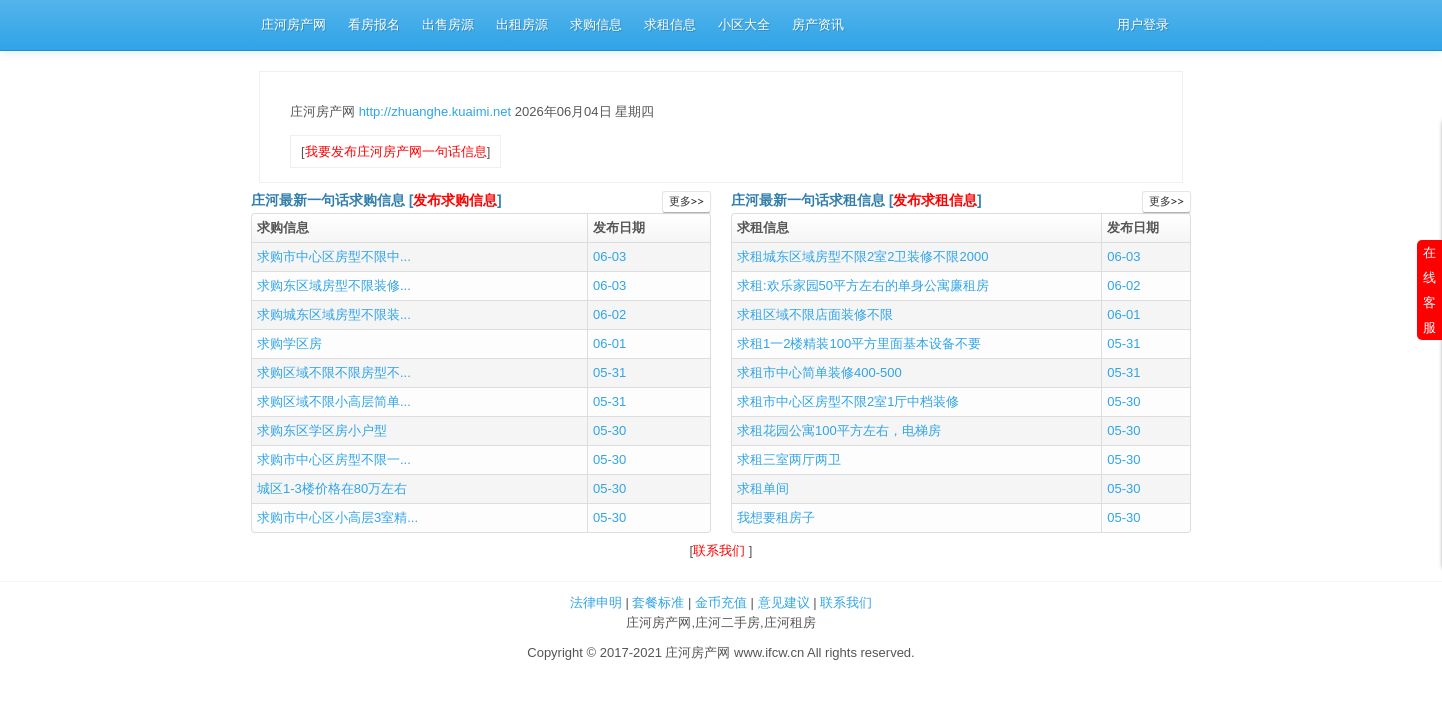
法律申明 (596, 602)
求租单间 (763, 488)
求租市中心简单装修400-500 (819, 372)
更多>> (686, 201)
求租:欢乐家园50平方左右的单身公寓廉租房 (863, 285)
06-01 (609, 343)
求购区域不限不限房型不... (334, 372)
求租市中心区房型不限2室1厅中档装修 (848, 401)
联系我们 (721, 550)
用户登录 (1143, 24)
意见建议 (784, 602)
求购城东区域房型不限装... (334, 314)
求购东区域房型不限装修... (334, 285)
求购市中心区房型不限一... (334, 459)
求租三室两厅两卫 (789, 459)
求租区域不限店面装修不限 (815, 314)
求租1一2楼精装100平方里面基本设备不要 (859, 343)
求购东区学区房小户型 (322, 430)
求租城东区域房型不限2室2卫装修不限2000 (862, 256)
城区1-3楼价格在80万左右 (332, 488)
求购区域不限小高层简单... (334, 401)
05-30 (609, 430)
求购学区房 (289, 343)
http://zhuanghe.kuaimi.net (437, 111)
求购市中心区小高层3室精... (337, 517)
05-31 (609, 372)
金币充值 (721, 602)
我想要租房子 (776, 517)
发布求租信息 (935, 200)
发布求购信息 (455, 200)
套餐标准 (658, 602)
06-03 (609, 256)
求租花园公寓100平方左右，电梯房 (839, 430)
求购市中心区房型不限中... (334, 256)
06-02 (609, 314)
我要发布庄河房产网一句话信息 (396, 151)
